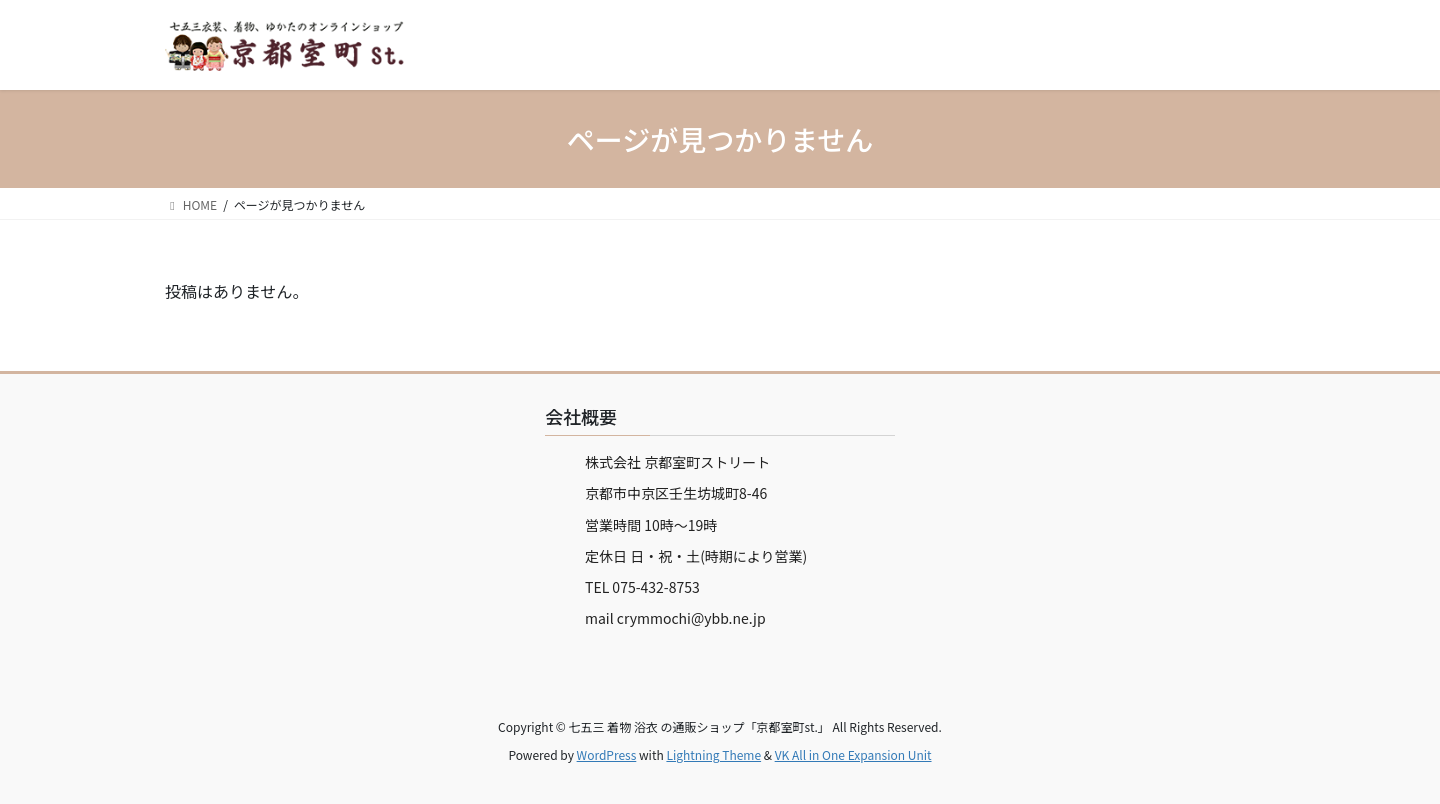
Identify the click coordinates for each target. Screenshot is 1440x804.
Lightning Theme (713, 754)
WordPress (607, 754)
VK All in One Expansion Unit (853, 754)
